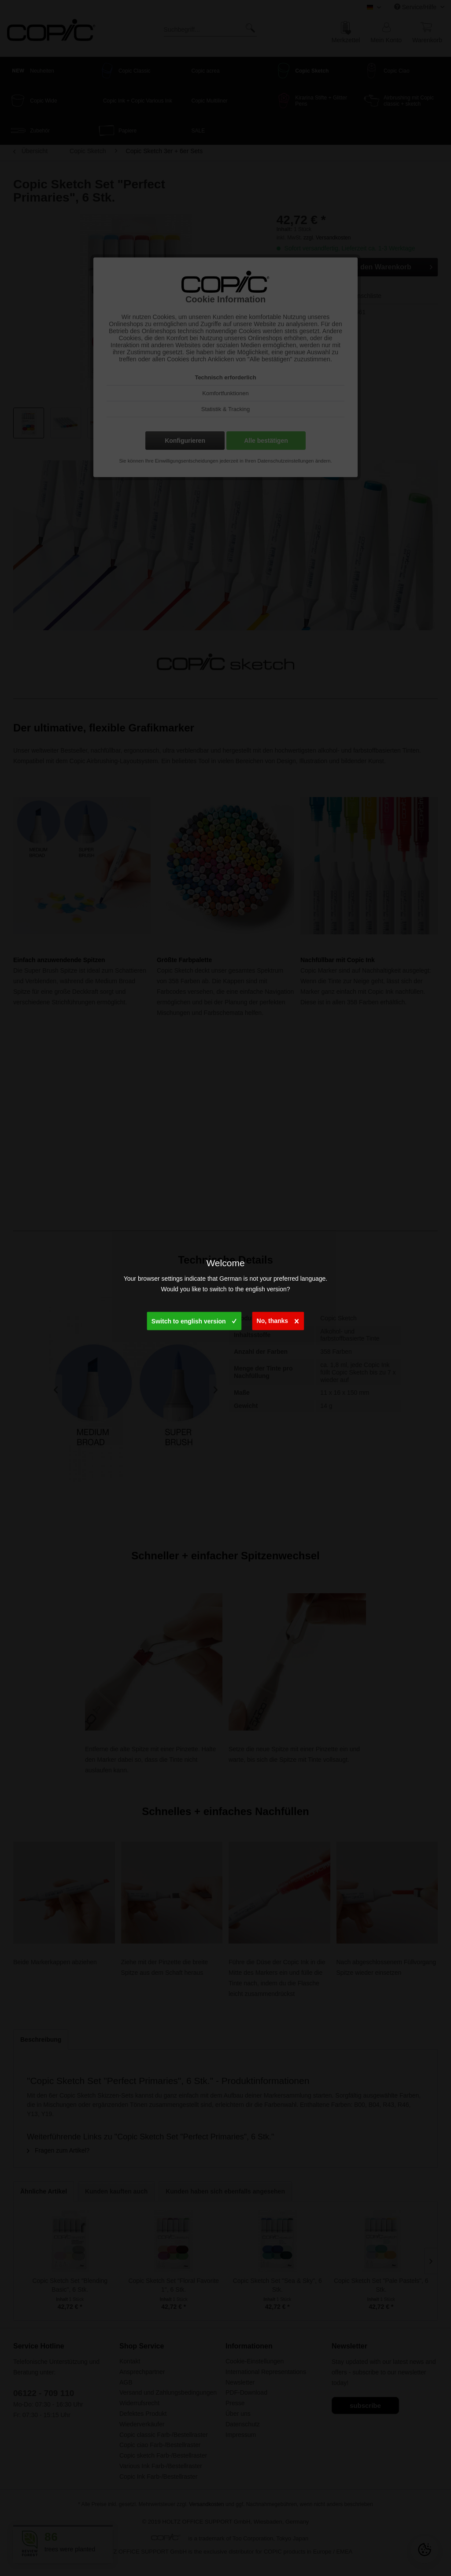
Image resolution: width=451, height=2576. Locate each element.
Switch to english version (194, 1319)
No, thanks (278, 1319)
